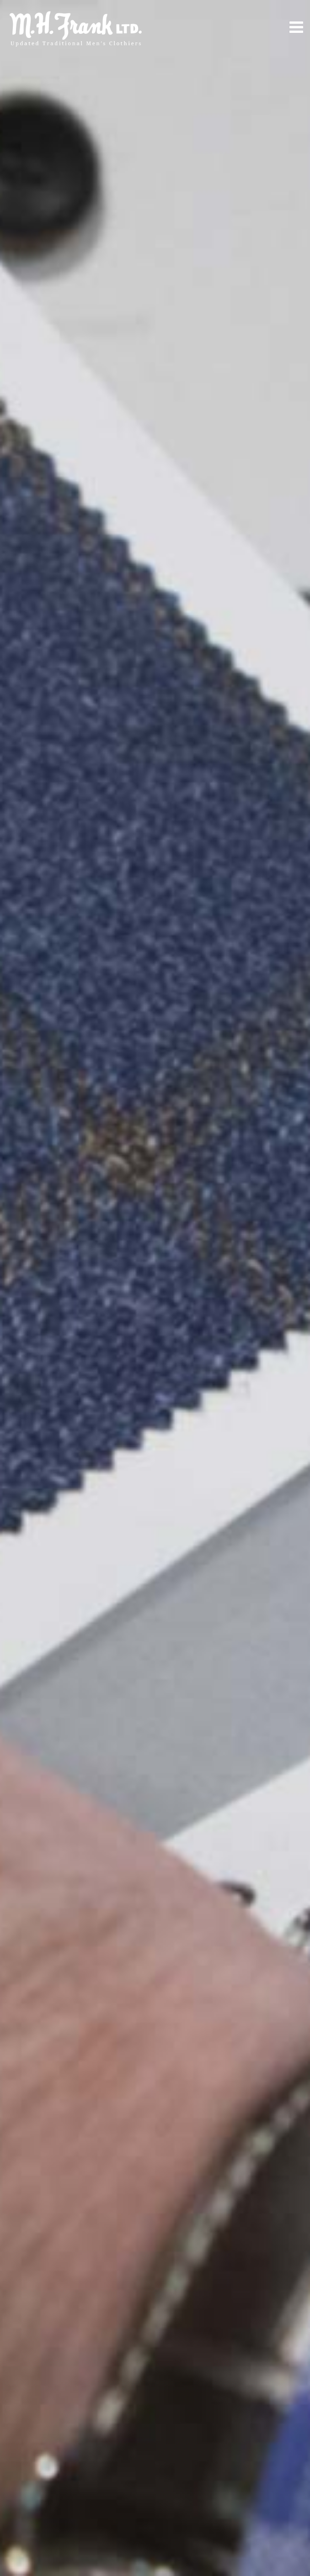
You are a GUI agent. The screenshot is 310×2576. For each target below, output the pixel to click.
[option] (155, 1288)
